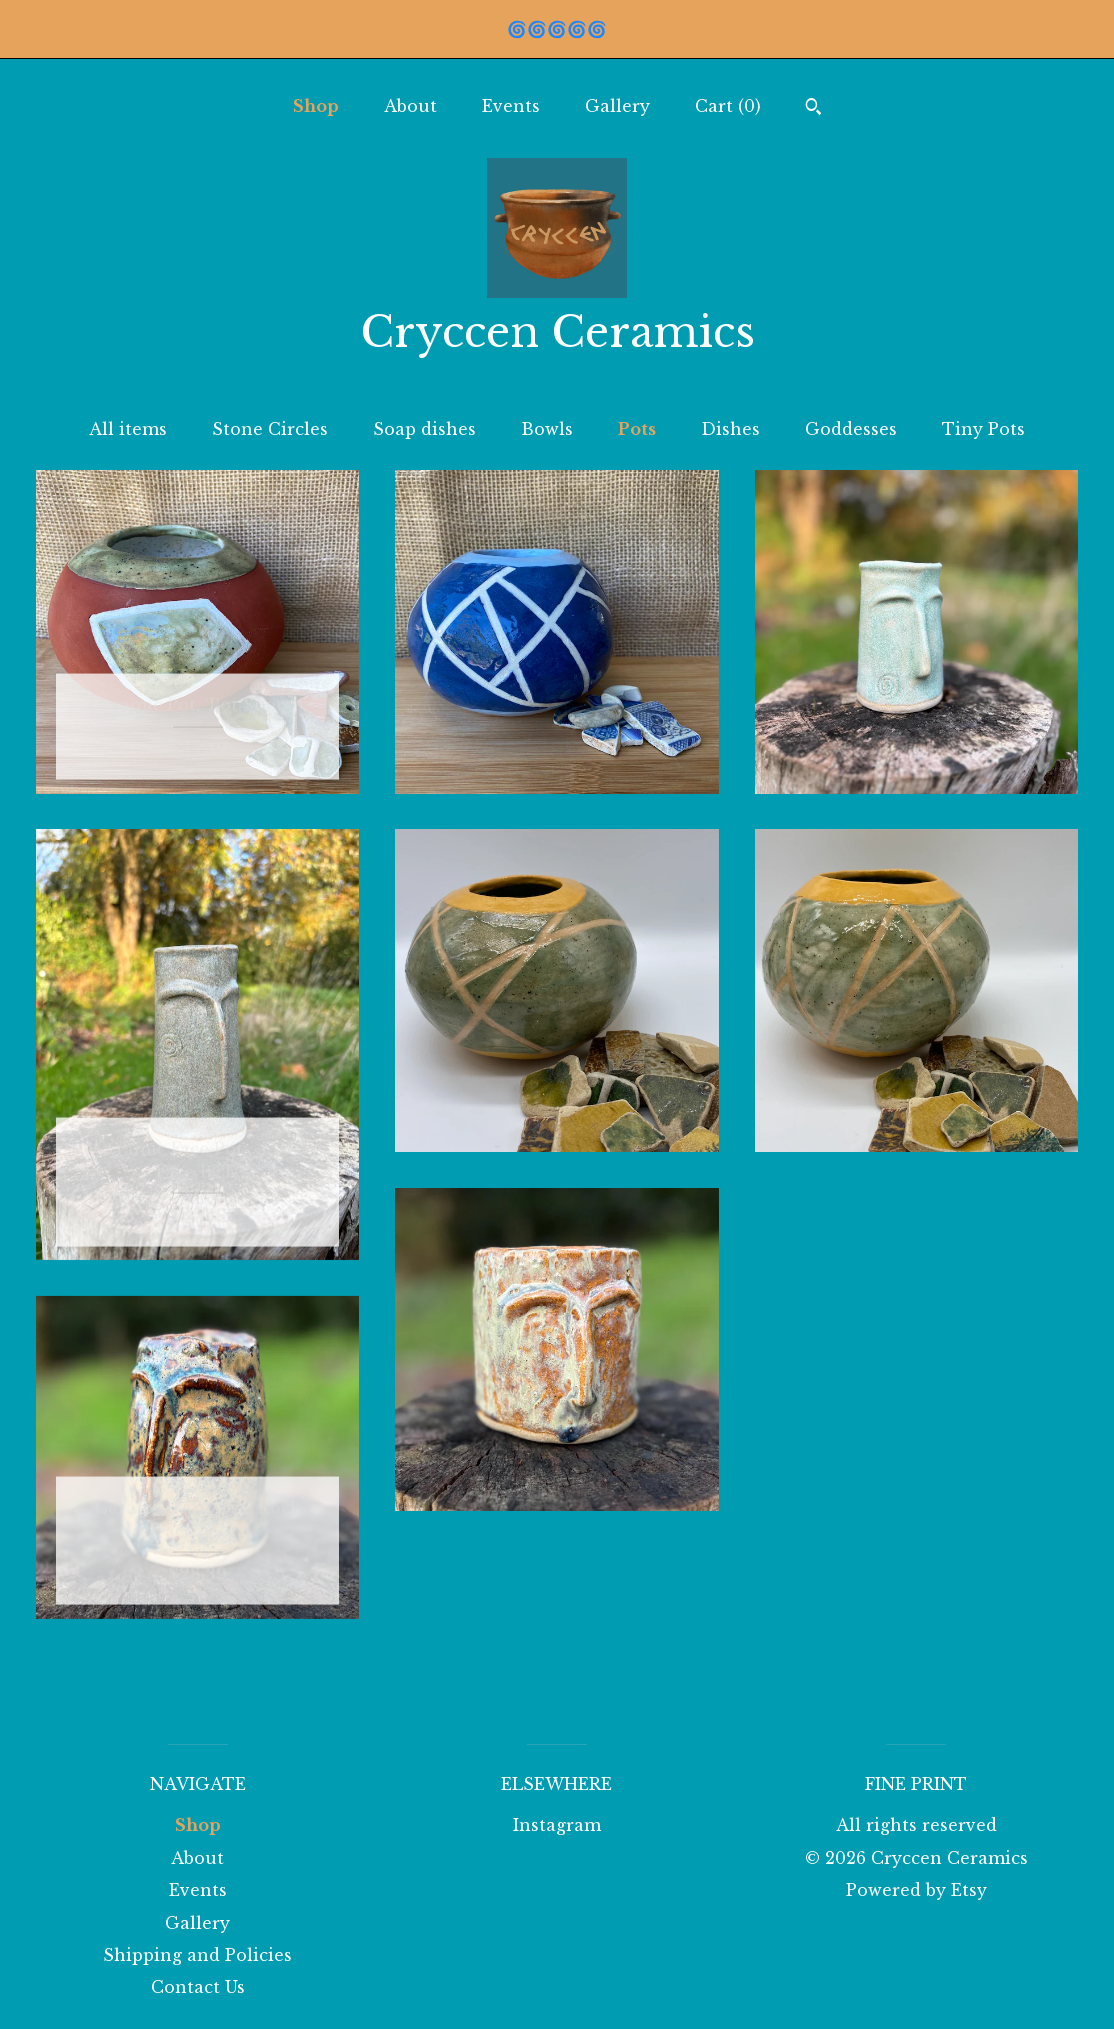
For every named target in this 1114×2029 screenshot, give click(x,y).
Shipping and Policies (197, 1955)
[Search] (813, 109)
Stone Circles (270, 429)
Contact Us (198, 1987)
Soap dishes (424, 429)
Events (511, 106)
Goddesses (851, 429)
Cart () (728, 106)
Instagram (557, 1825)
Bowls (547, 429)
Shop (316, 106)
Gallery (617, 106)
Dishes (730, 429)
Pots (637, 429)
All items (128, 429)
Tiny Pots (983, 429)
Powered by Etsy (916, 1890)
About (410, 106)
